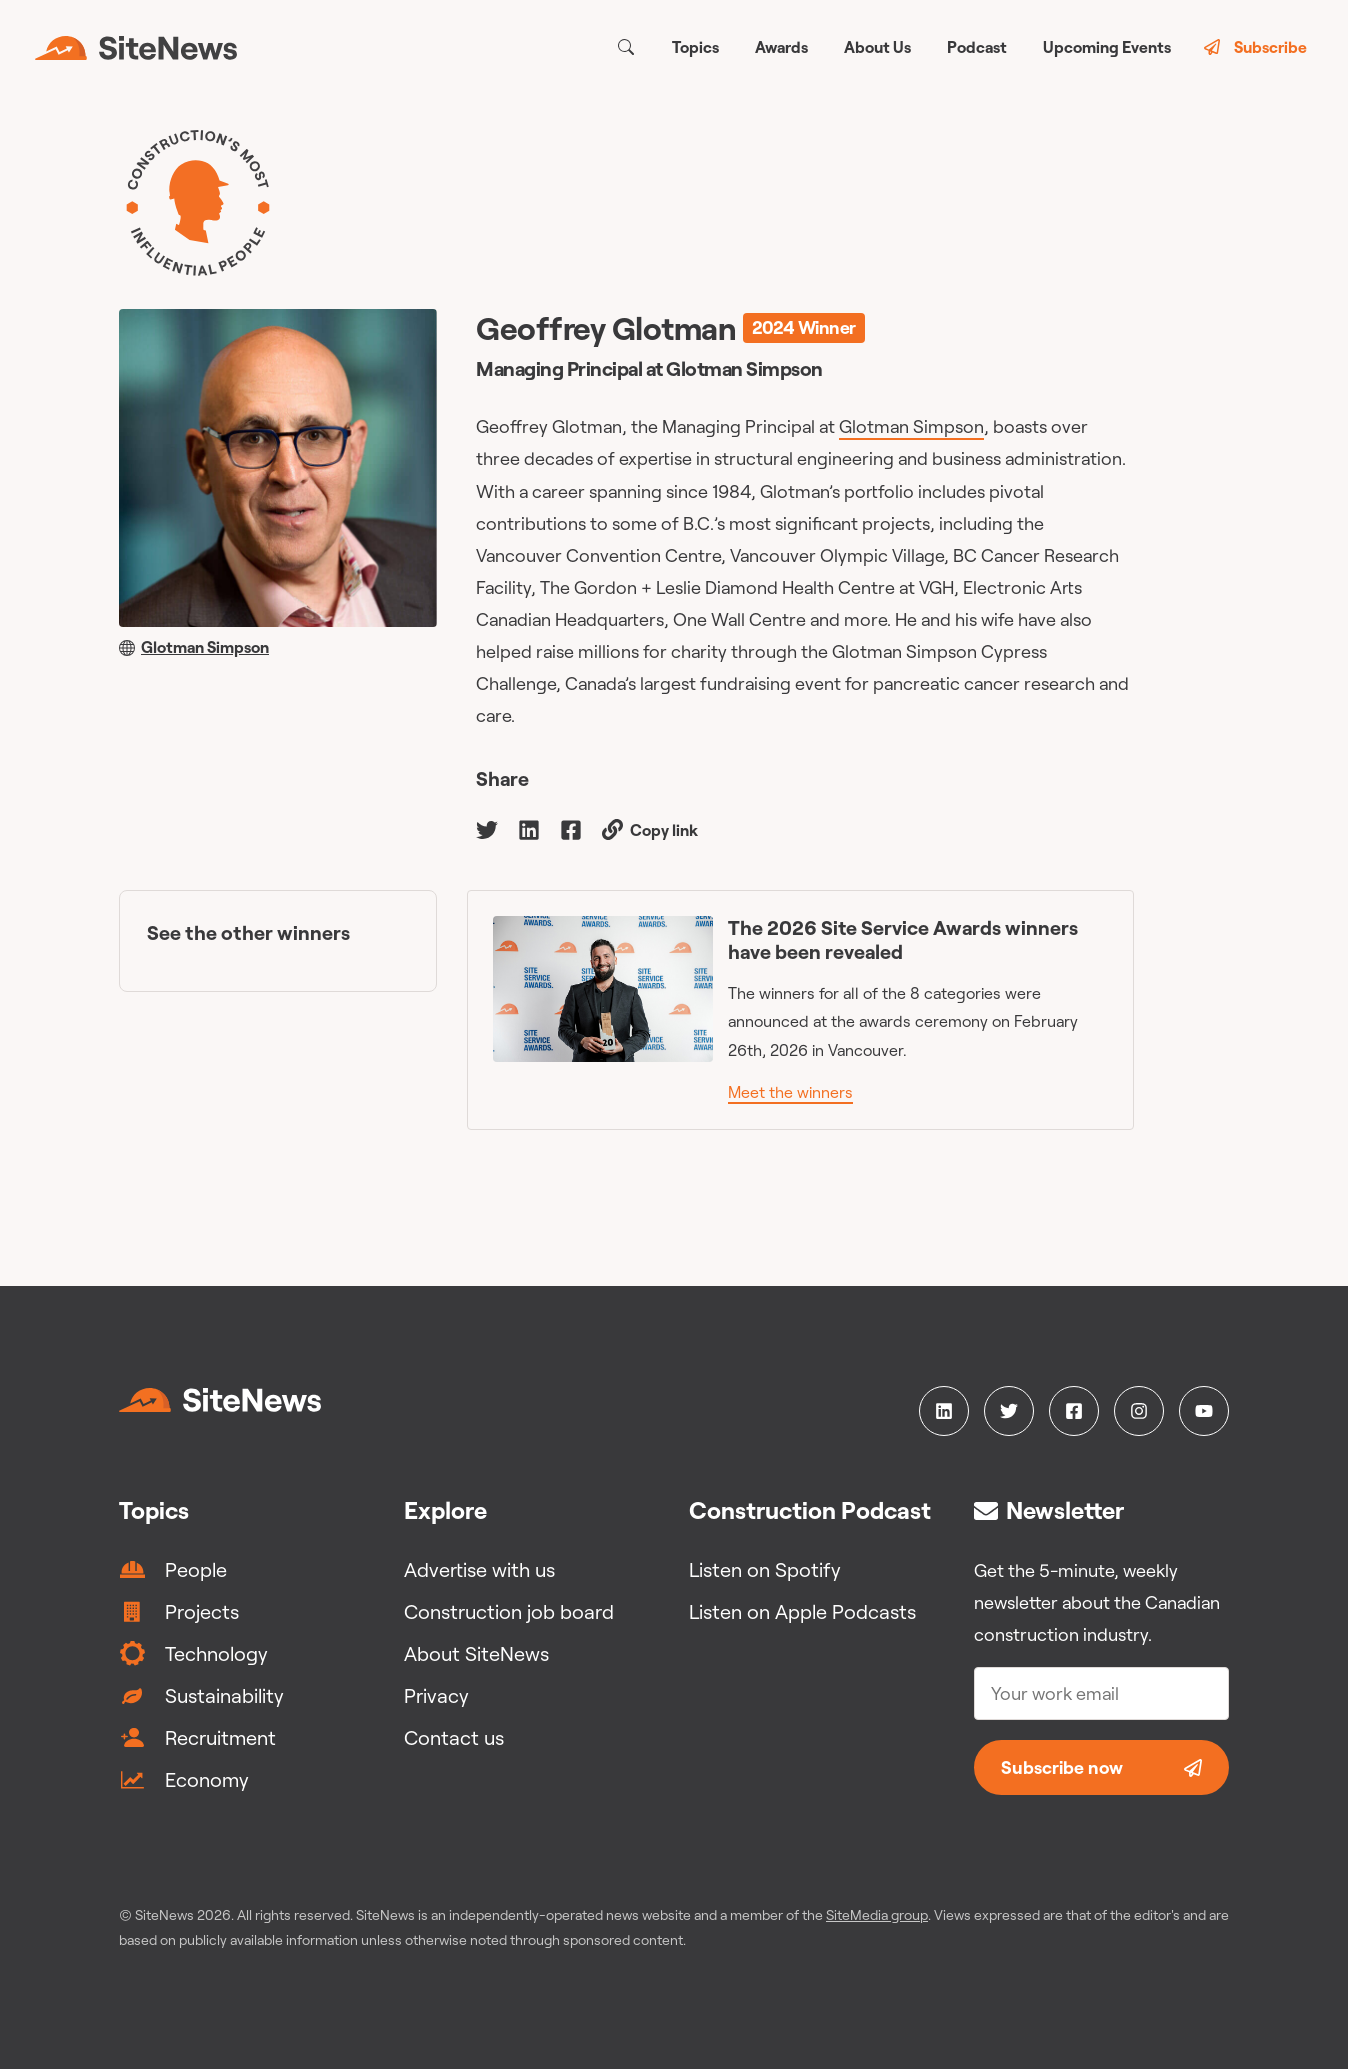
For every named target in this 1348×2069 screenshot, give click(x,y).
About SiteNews (476, 1653)
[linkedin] (529, 828)
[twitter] (487, 828)
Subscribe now (1101, 1767)
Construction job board (509, 1611)
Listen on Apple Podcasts (802, 1611)
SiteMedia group (877, 1915)
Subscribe (1255, 47)
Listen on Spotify (765, 1569)
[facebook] (571, 828)
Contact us (454, 1737)
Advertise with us (479, 1569)
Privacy (436, 1695)
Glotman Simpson (911, 426)
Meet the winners (790, 1092)
